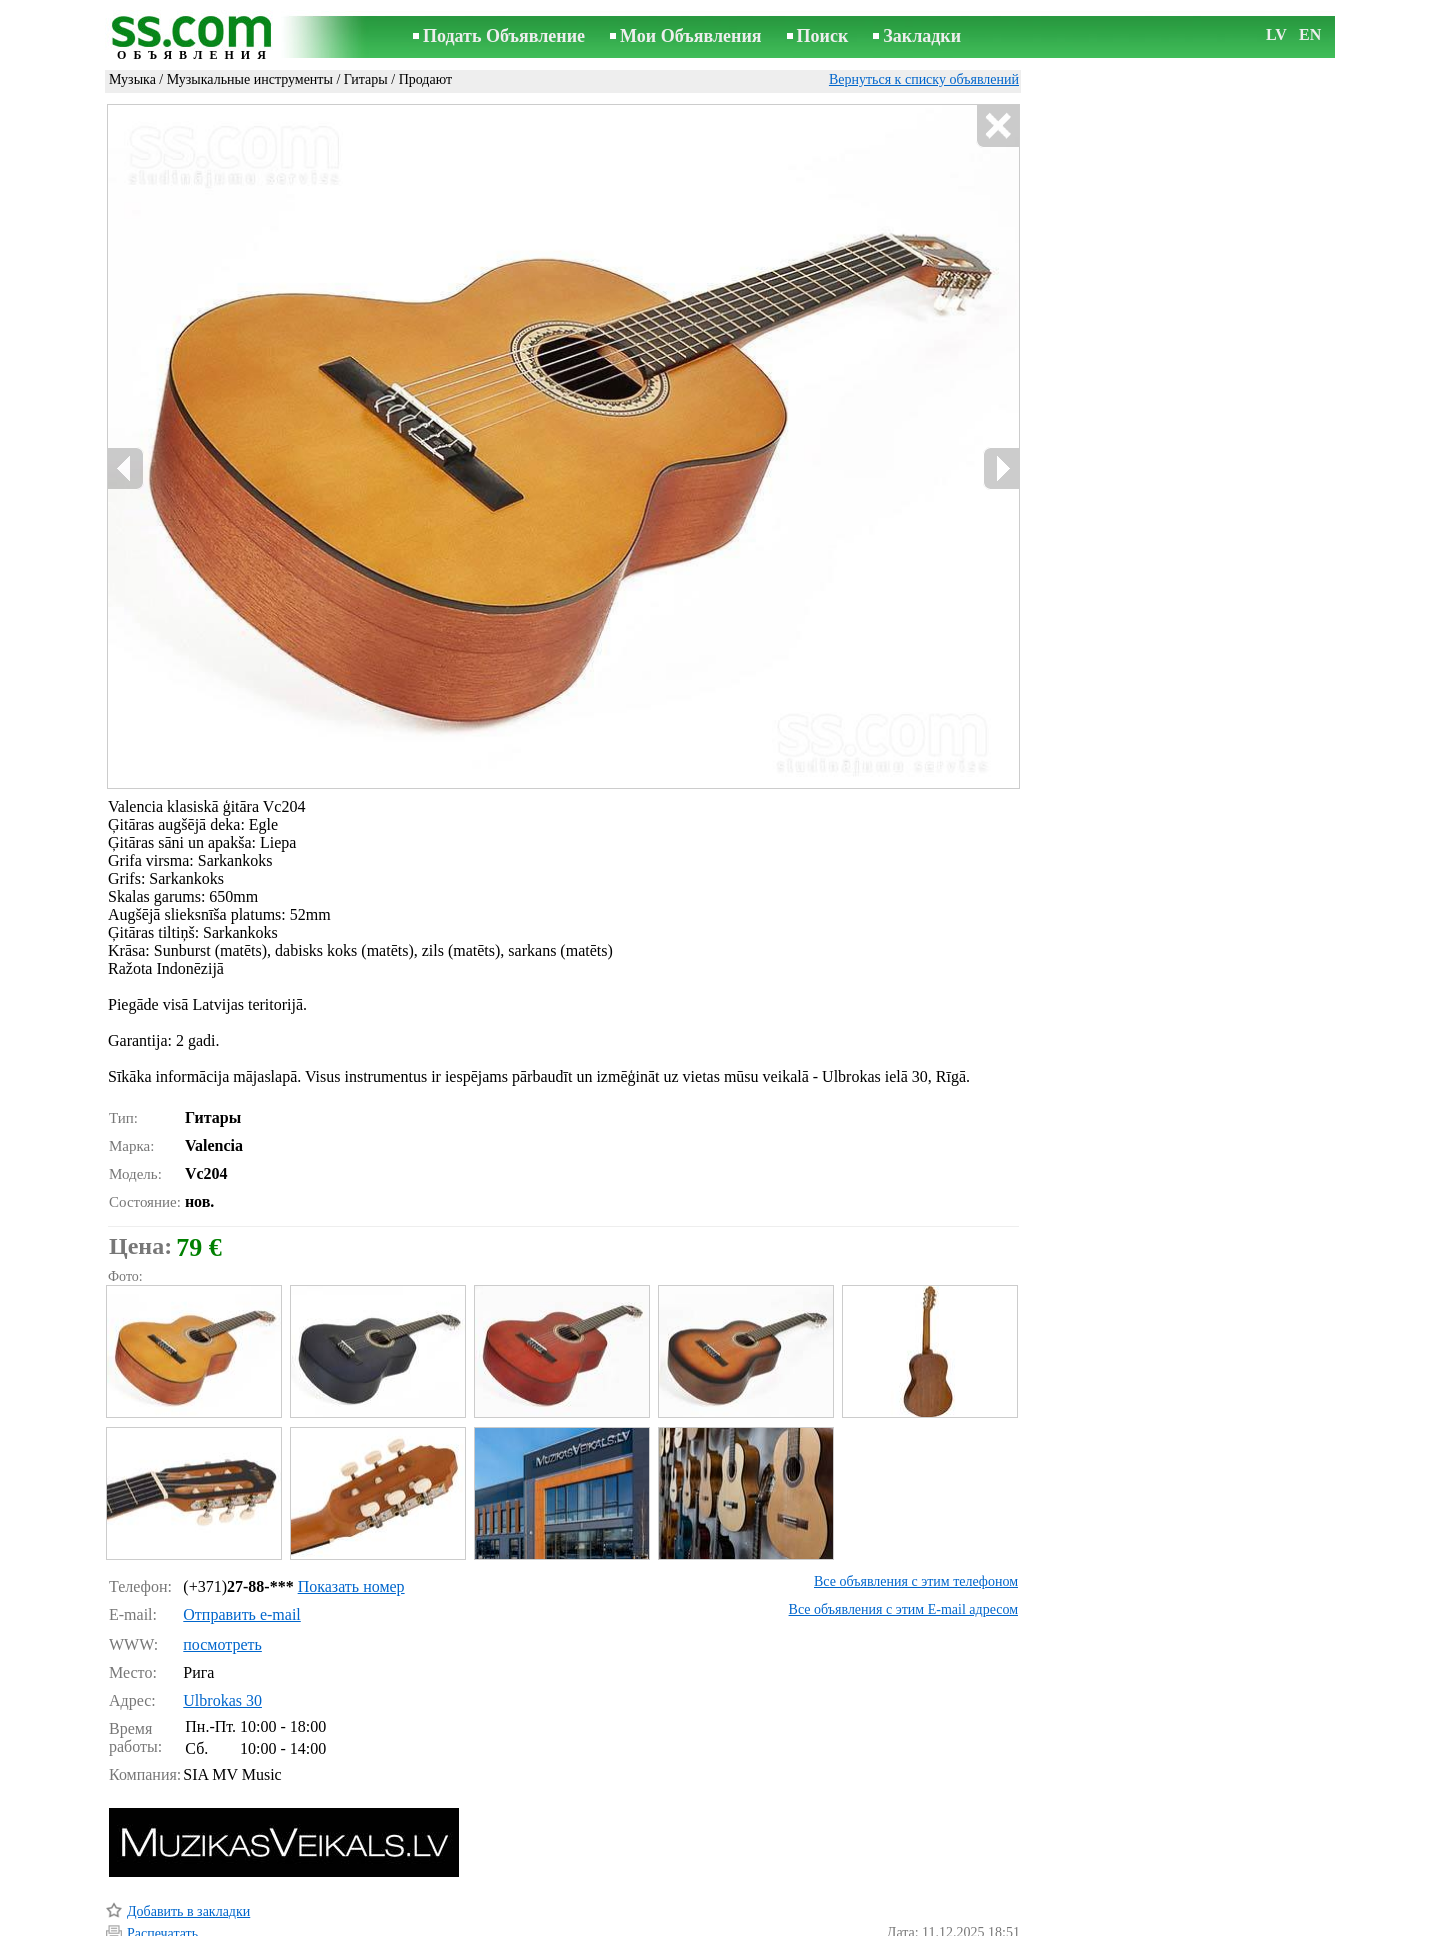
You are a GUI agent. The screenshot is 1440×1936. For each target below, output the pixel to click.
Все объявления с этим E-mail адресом (903, 1524)
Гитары (366, 79)
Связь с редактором (560, 1922)
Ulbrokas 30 (222, 1615)
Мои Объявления (690, 36)
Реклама (658, 1922)
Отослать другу (173, 1870)
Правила (459, 1922)
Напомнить (160, 1893)
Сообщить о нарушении (949, 1894)
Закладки (922, 36)
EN (1310, 34)
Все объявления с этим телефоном (916, 1496)
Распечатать (162, 1848)
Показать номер (351, 1501)
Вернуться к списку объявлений (924, 79)
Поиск (823, 36)
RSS (826, 1922)
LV (1276, 34)
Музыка (132, 79)
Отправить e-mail (241, 1529)
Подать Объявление (504, 36)
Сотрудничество (748, 1922)
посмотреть (222, 1559)
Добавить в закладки (188, 1826)
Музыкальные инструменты (250, 79)
